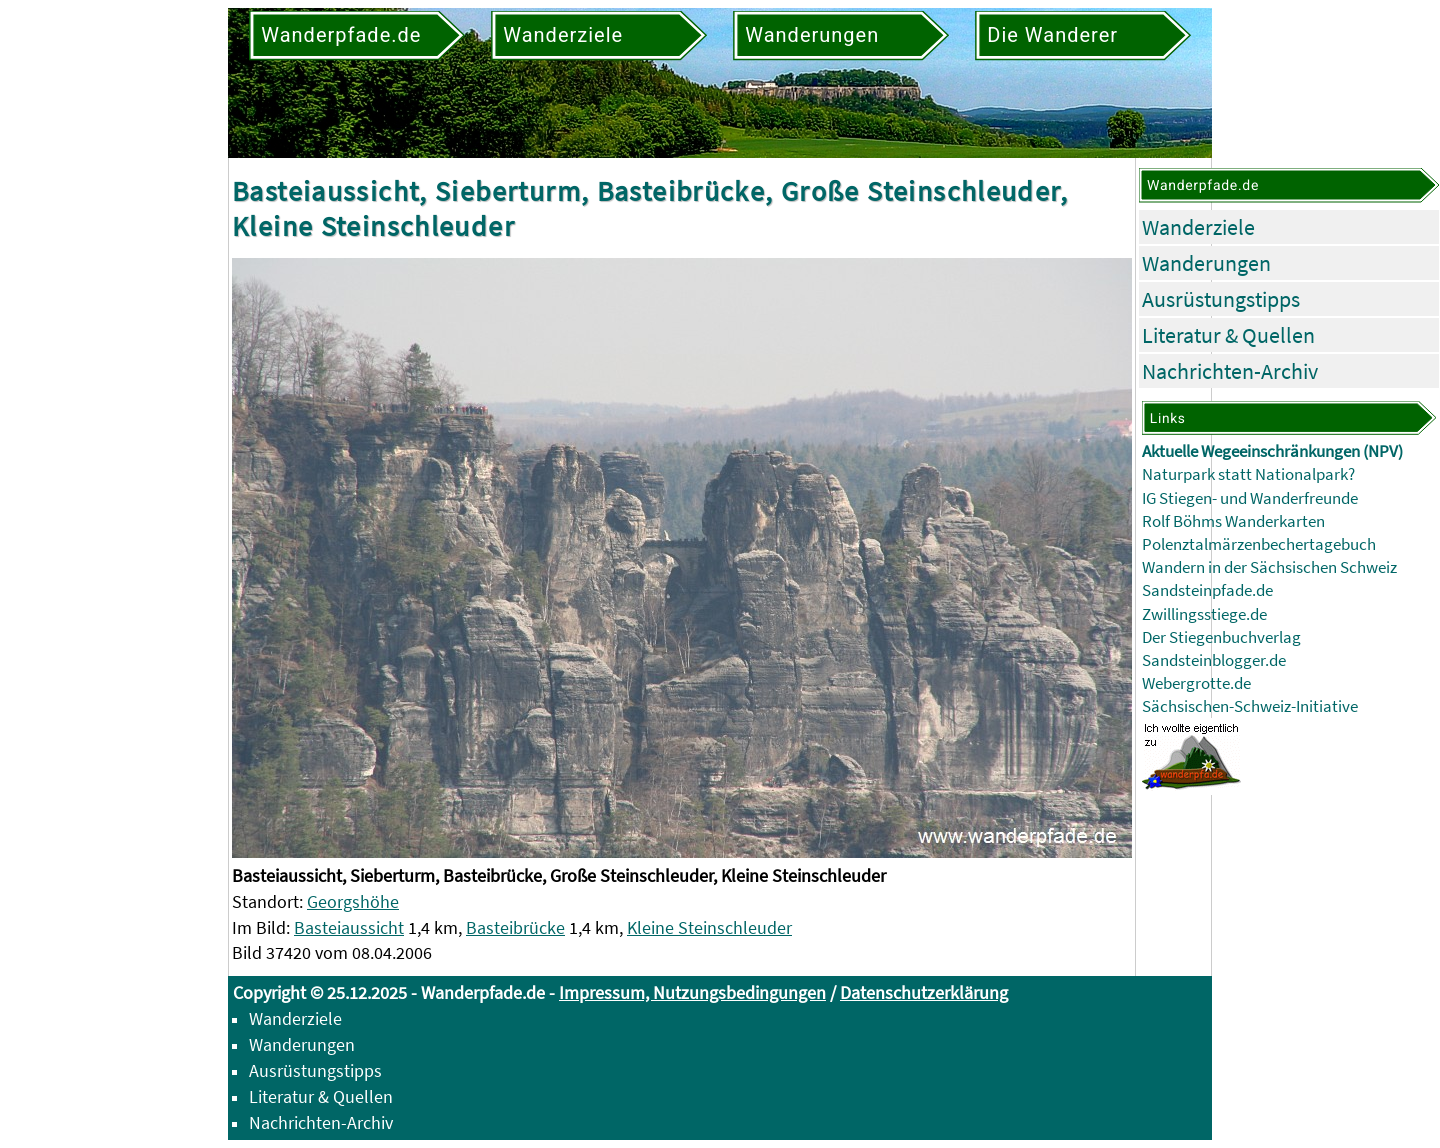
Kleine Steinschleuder (709, 927)
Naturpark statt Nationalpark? (1248, 474)
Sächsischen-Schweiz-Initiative (1250, 706)
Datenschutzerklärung (924, 992)
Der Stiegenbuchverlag (1221, 637)
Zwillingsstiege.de (1204, 614)
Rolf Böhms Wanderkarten (1233, 521)
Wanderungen (1206, 263)
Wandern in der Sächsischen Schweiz (1269, 567)
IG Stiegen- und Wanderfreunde (1250, 498)
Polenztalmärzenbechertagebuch (1259, 544)
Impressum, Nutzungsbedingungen (692, 992)
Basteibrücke (515, 927)
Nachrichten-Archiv (1230, 371)
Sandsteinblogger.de (1214, 660)
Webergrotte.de (1196, 683)
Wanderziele (1198, 227)
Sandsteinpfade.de (1207, 590)
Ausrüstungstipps (1221, 299)
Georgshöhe (353, 901)
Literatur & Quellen (1228, 335)
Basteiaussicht (349, 927)
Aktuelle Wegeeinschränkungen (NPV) (1272, 451)
